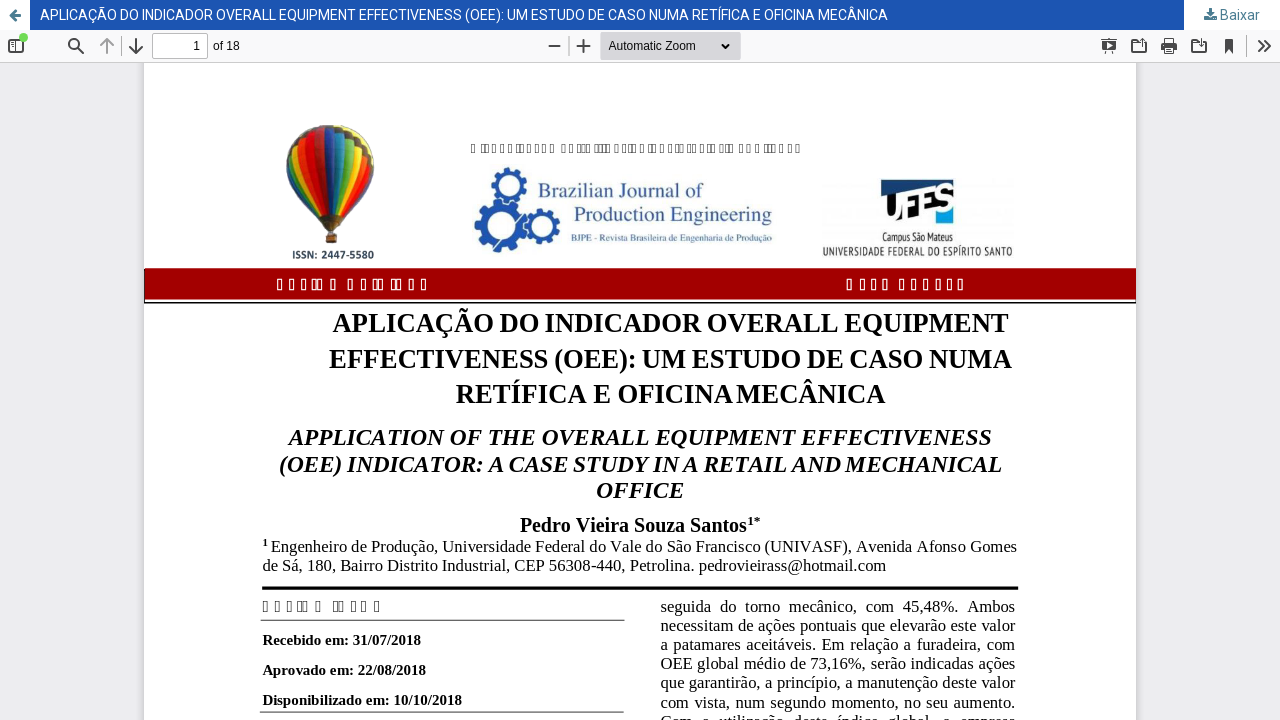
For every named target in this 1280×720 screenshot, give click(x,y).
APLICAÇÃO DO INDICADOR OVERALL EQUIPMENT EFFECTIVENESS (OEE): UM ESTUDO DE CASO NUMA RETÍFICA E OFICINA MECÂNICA (464, 15)
